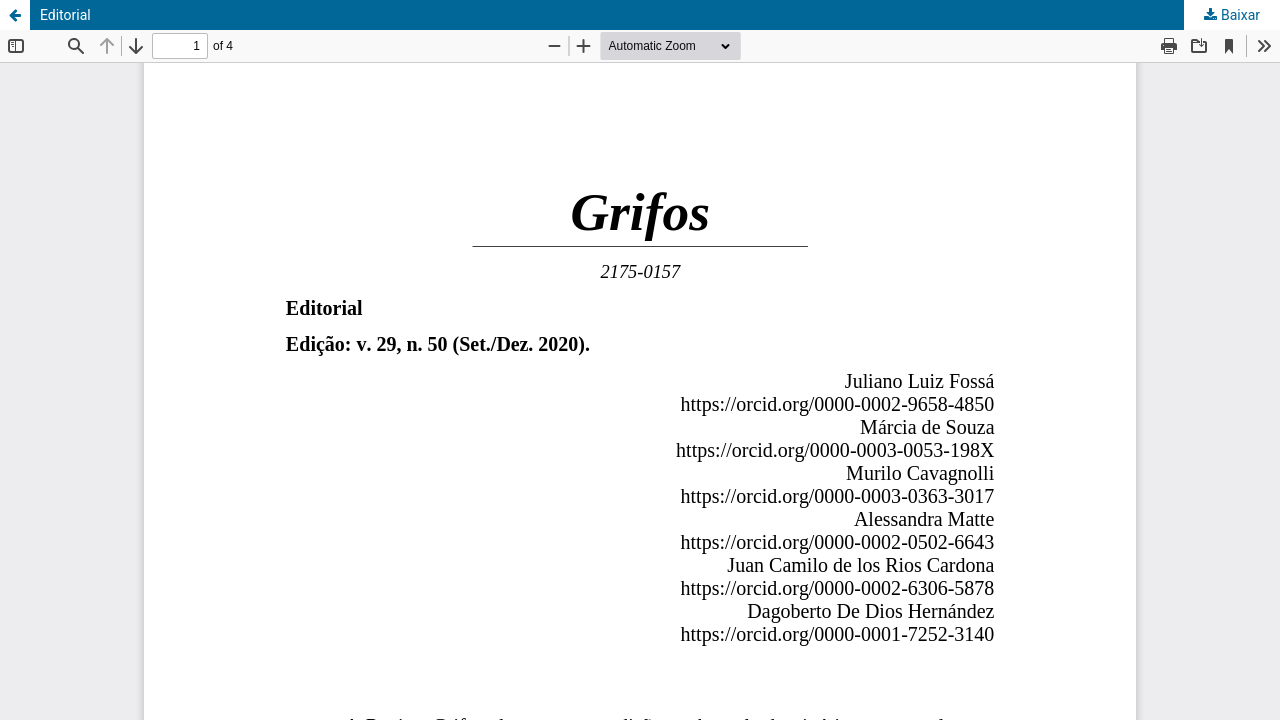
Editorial (65, 15)
